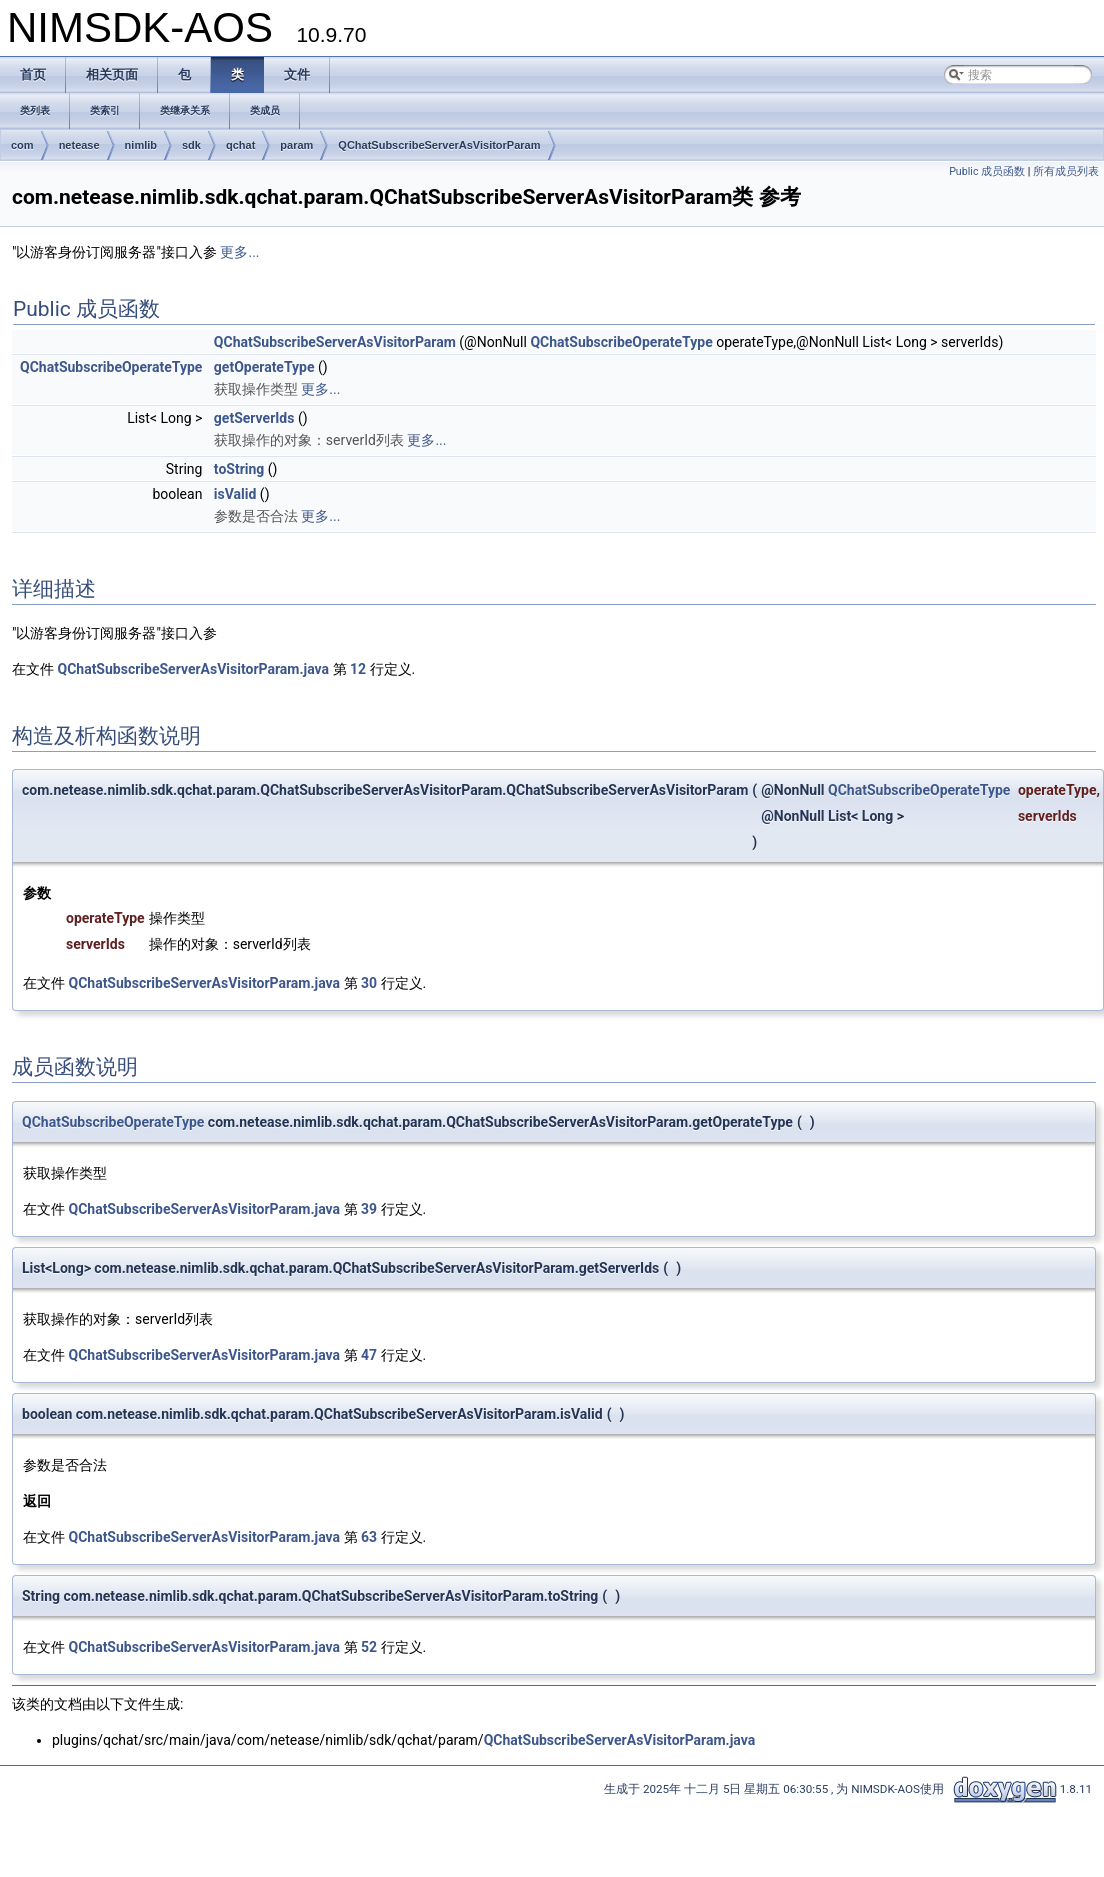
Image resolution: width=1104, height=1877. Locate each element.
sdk (191, 145)
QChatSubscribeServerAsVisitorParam (439, 145)
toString (239, 469)
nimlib (141, 145)
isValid (235, 494)
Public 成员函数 (987, 171)
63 (369, 1537)
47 (369, 1355)
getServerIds (254, 418)
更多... (239, 252)
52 (369, 1647)
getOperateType (264, 367)
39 (369, 1209)
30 (369, 983)
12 (358, 669)
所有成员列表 (1066, 171)
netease (79, 145)
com (22, 145)
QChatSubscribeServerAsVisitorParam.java (193, 669)
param (296, 145)
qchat (240, 145)
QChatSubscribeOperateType (621, 342)
